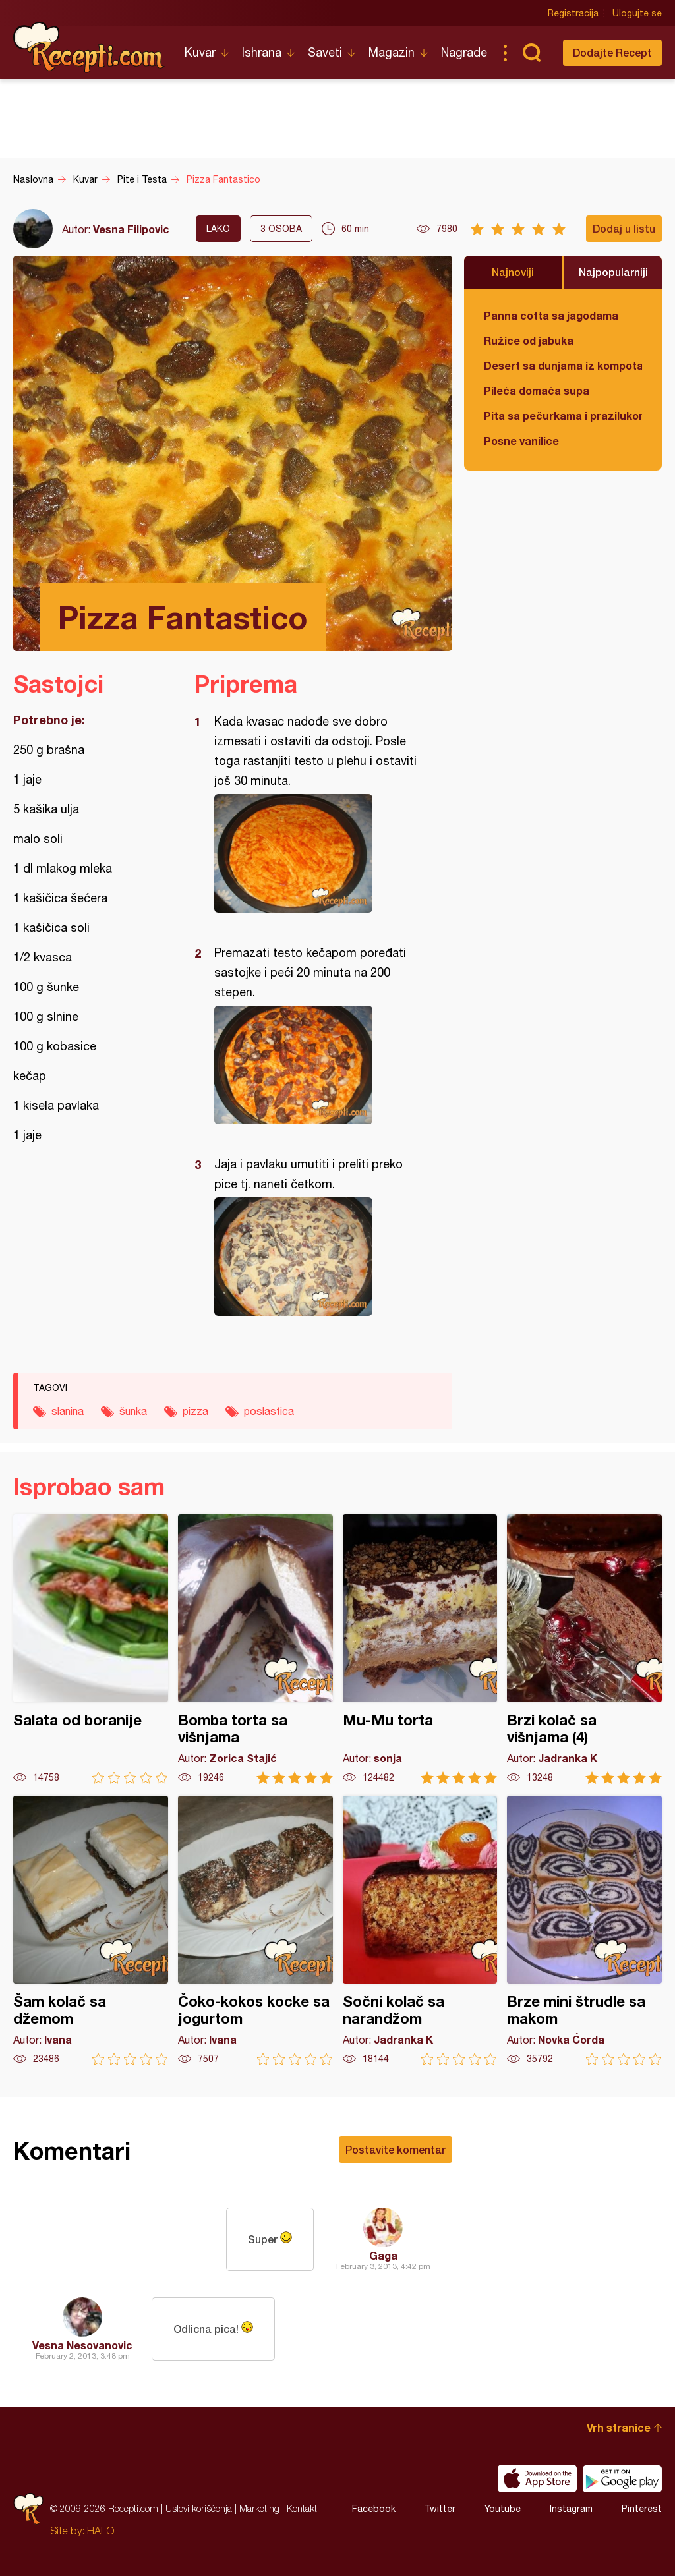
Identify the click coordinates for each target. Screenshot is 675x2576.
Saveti (325, 52)
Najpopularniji (613, 272)
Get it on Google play (622, 2478)
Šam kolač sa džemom (90, 1930)
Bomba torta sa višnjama (255, 1649)
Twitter (440, 2509)
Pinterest (642, 2509)
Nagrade (464, 52)
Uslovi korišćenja (198, 2508)
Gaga (383, 2255)
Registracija (573, 13)
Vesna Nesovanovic (82, 2345)
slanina (67, 1411)
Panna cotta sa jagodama (551, 315)
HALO (100, 2530)
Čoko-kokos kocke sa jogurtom (255, 1930)
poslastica (269, 1411)
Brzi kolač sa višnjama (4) (584, 1649)
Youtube (502, 2509)
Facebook (374, 2509)
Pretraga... (531, 52)
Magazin (391, 52)
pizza (195, 1411)
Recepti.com (89, 47)
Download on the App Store (537, 2478)
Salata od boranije (90, 1649)
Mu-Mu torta (420, 1649)
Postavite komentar (395, 2149)
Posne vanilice (521, 440)
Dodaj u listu (624, 228)
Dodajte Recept (612, 52)
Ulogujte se (637, 13)
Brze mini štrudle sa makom (584, 1930)
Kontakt (302, 2508)
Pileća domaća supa (536, 390)
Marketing (259, 2508)
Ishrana (261, 52)
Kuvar (200, 52)
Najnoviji (513, 272)
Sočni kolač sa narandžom (420, 1930)
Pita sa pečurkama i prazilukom (563, 415)
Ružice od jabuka (528, 340)
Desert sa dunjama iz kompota (563, 365)
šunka (133, 1411)
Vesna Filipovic (131, 229)
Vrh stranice (619, 2427)
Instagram (571, 2509)
